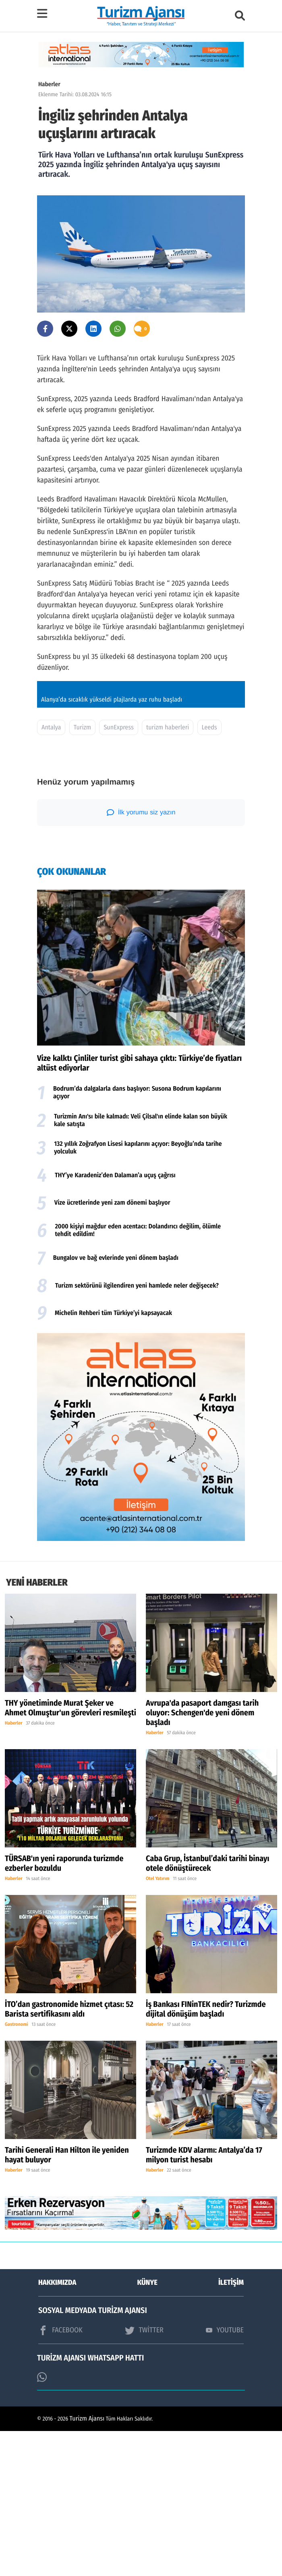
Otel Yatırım (158, 2024)
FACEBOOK (60, 2475)
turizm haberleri (167, 872)
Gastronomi (16, 2169)
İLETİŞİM (231, 2427)
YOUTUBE (225, 2474)
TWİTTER (144, 2475)
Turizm (82, 872)
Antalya (51, 872)
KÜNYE (147, 2427)
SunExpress (118, 872)
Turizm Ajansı (87, 2564)
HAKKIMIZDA (57, 2427)
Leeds (209, 872)
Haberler (49, 84)
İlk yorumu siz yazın (141, 957)
